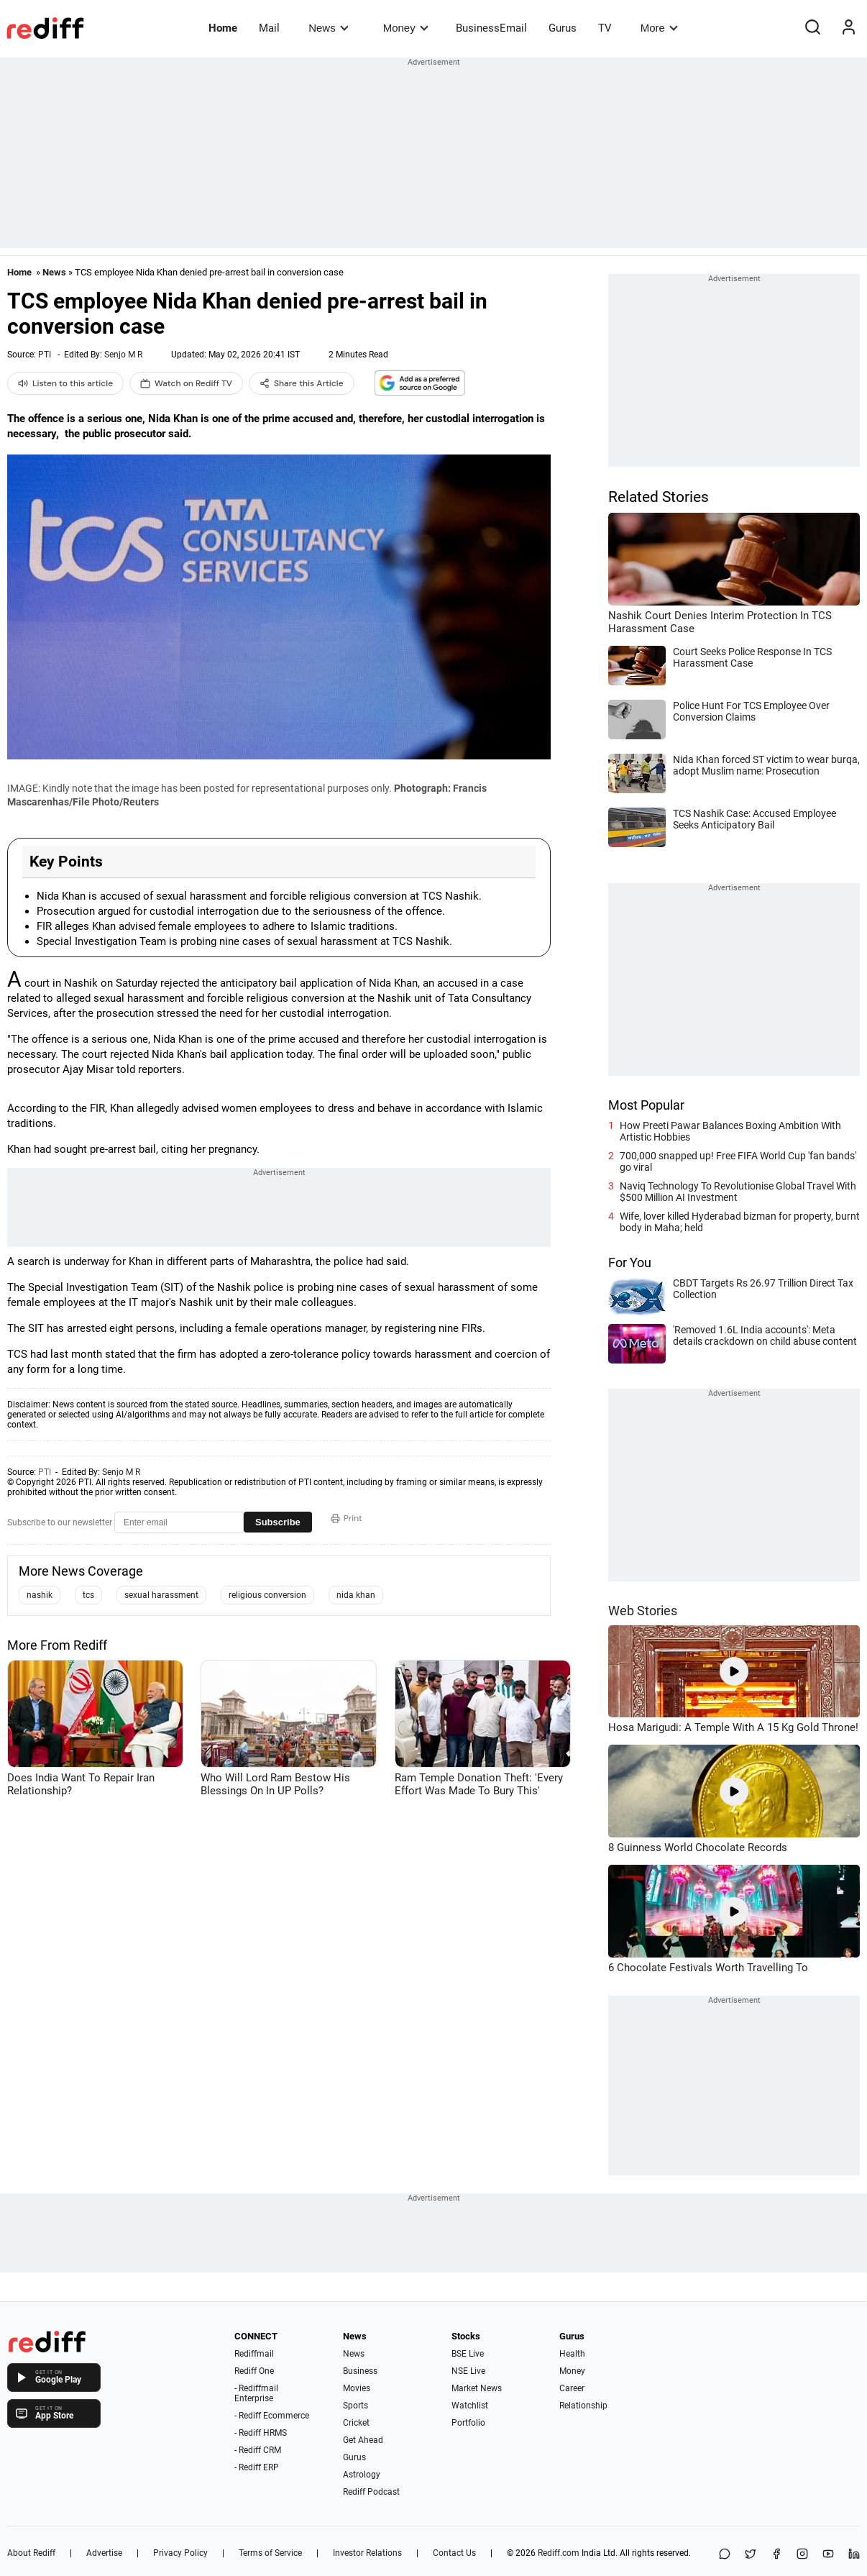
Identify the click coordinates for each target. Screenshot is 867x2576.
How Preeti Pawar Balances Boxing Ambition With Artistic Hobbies (730, 1131)
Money (405, 28)
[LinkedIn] (854, 2555)
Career (571, 2388)
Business (360, 2371)
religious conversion (267, 1595)
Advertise (104, 2553)
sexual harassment (161, 1595)
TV (605, 28)
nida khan (355, 1595)
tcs (88, 1595)
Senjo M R (123, 355)
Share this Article (302, 383)
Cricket (356, 2423)
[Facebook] (776, 2555)
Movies (356, 2388)
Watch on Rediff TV (186, 383)
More (659, 28)
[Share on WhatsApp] (724, 2555)
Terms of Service (270, 2553)
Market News (476, 2388)
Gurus (563, 28)
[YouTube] (828, 2555)
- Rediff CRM (257, 2450)
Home (222, 28)
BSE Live (467, 2354)
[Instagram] (802, 2555)
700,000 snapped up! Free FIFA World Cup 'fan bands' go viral (738, 1161)
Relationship (583, 2406)
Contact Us (454, 2553)
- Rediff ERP (256, 2467)
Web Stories (642, 1610)
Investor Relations (367, 2553)
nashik (39, 1595)
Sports (355, 2406)
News (328, 28)
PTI (44, 355)
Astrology (361, 2475)
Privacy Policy (180, 2553)
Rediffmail (254, 2354)
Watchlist (469, 2406)
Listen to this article (65, 383)
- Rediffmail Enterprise (256, 2393)
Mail (269, 28)
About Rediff (31, 2553)
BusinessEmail (491, 28)
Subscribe (278, 1522)
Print (346, 1518)
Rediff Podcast (371, 2492)
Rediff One (254, 2371)
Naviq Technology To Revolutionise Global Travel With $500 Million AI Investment (738, 1191)
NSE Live (468, 2371)
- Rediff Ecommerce (271, 2416)
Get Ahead (363, 2440)
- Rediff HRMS (260, 2433)
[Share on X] (750, 2555)
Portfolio (468, 2423)
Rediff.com (558, 2553)
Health (572, 2354)
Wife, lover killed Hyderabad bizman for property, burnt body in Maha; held (740, 1221)
